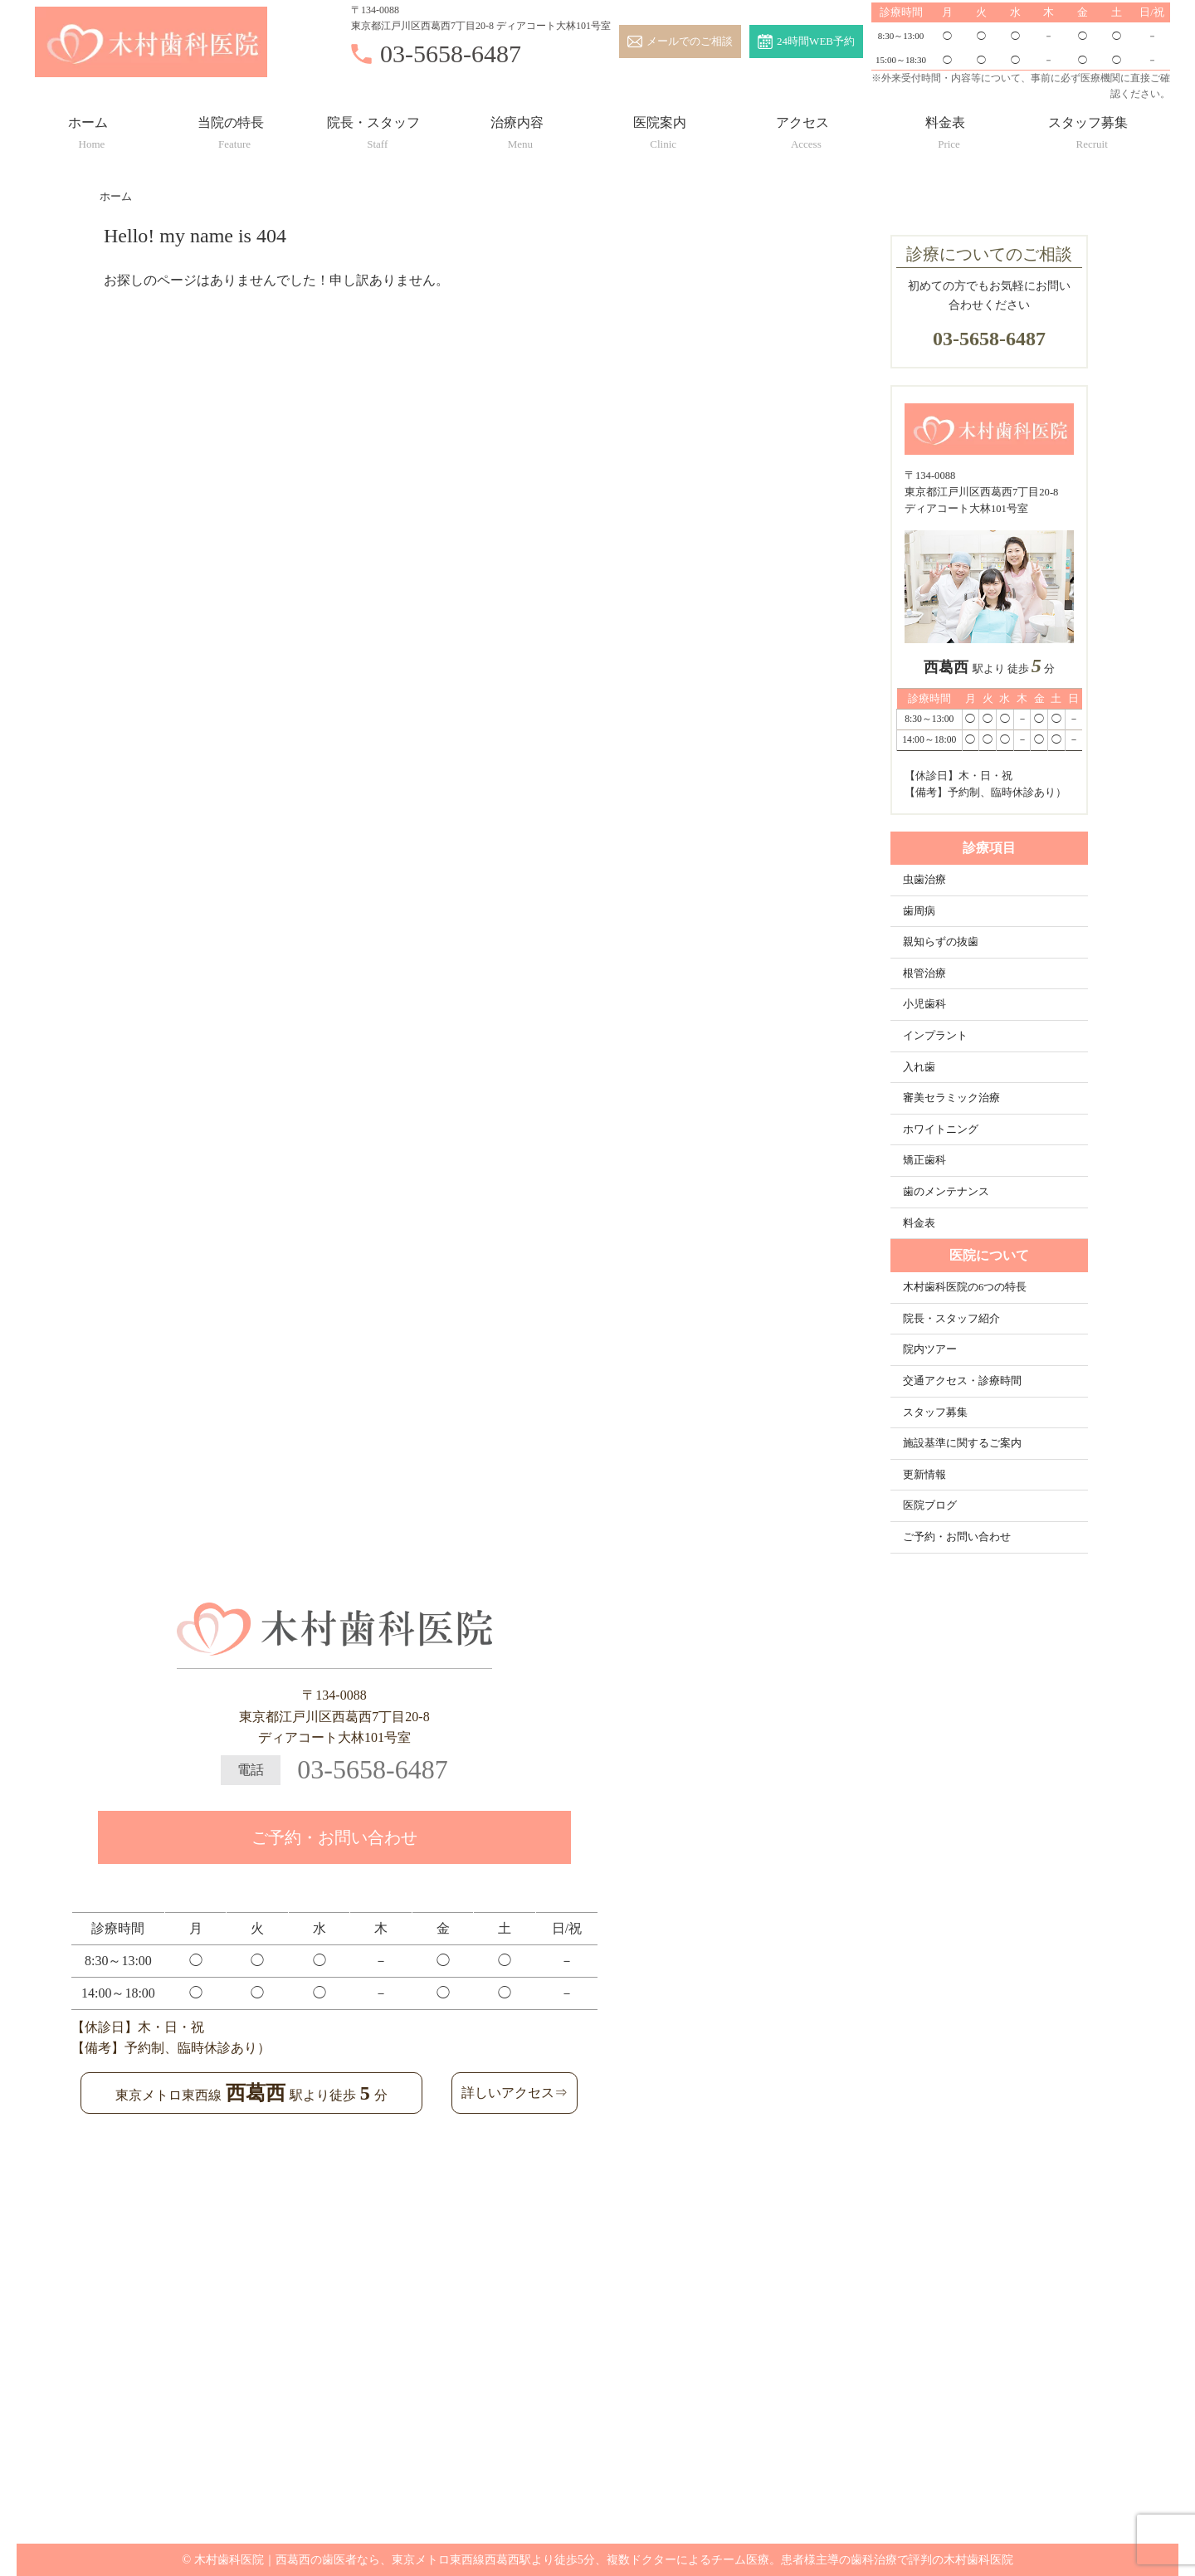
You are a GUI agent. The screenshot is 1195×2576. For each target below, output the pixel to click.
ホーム (88, 129)
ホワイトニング (940, 1129)
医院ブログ (930, 1505)
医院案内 (659, 129)
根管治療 (924, 973)
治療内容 (517, 129)
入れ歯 (919, 1067)
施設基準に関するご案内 (962, 1443)
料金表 (945, 129)
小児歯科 (924, 1004)
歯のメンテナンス (946, 1192)
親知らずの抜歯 (940, 942)
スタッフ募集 (1088, 129)
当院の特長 (230, 129)
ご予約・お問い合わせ (957, 1537)
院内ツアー (930, 1349)
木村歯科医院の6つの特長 (965, 1287)
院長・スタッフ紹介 (951, 1319)
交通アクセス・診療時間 (962, 1381)
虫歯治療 (924, 880)
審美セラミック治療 (951, 1098)
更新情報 (924, 1475)
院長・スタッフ (373, 129)
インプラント (935, 1036)
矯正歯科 (924, 1160)
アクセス (802, 129)
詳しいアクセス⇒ (514, 2093)
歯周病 (919, 911)
